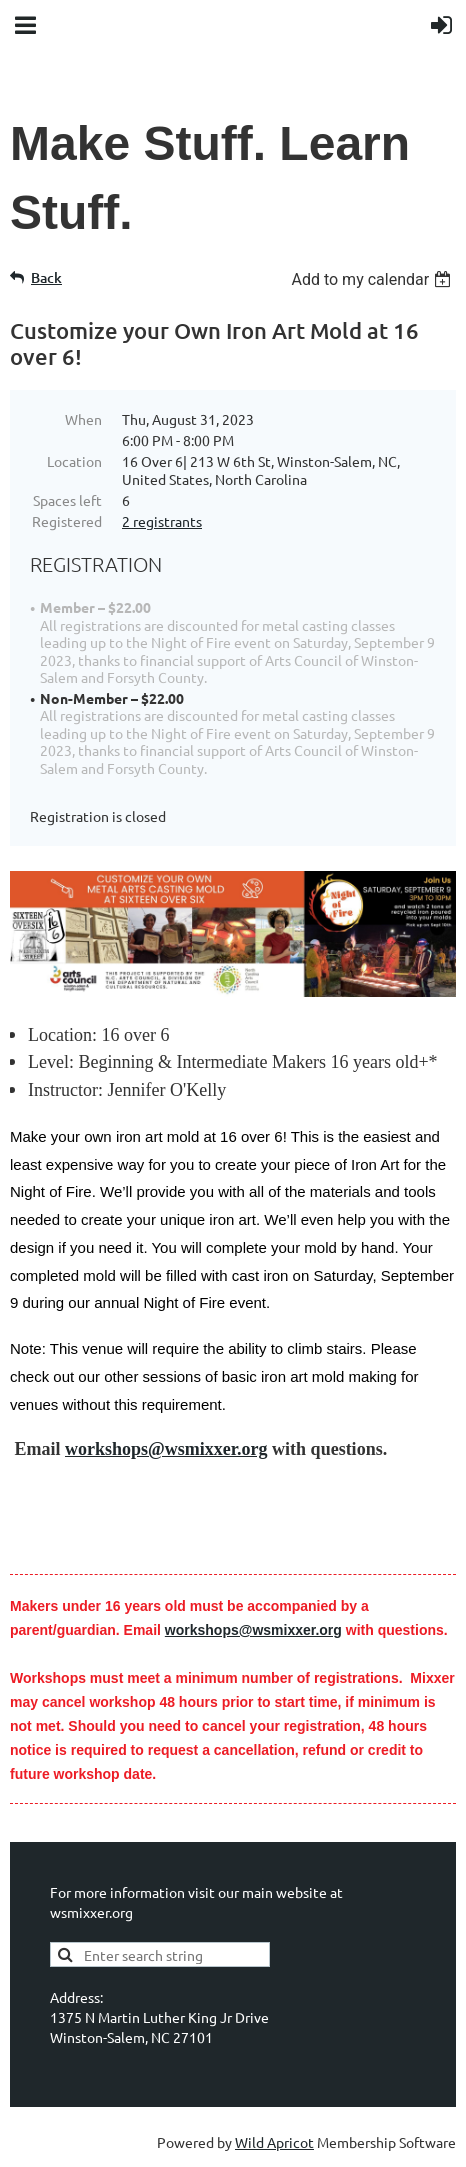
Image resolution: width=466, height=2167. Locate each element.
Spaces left (67, 500)
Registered (67, 521)
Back (46, 277)
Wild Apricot (274, 2142)
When (83, 419)
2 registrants (162, 521)
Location (74, 461)
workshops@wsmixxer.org (166, 1449)
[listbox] (373, 279)
